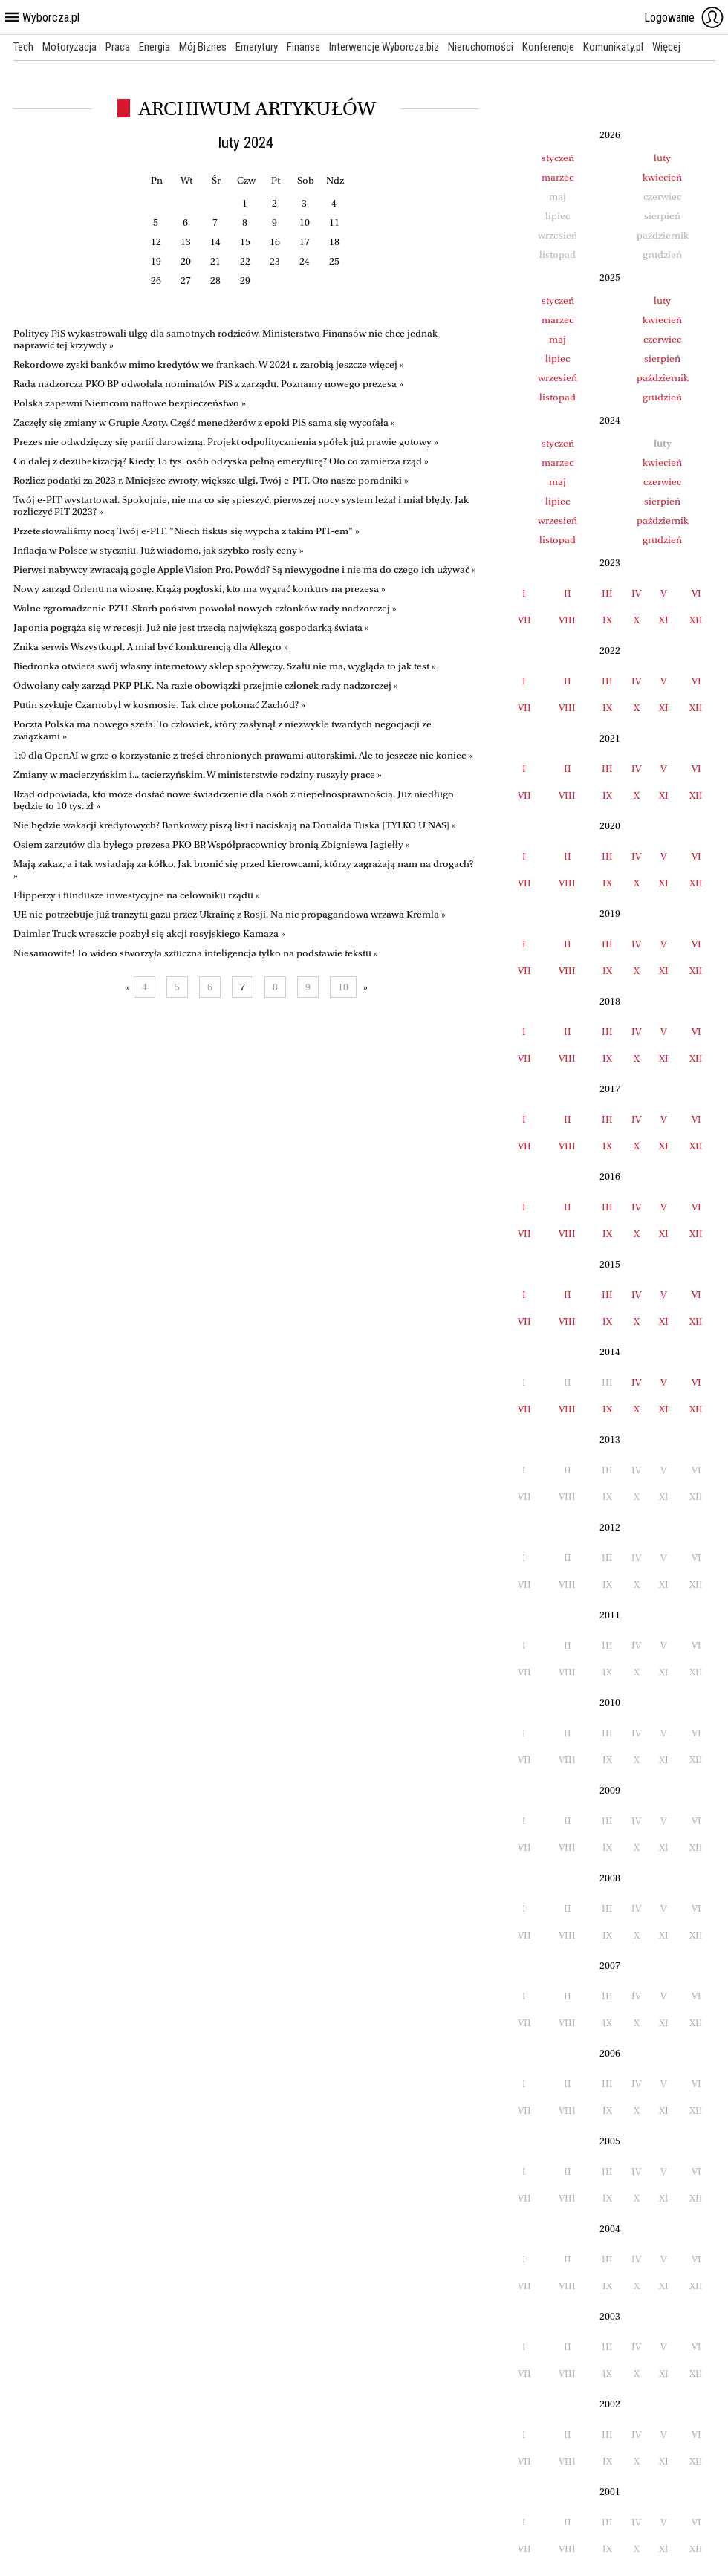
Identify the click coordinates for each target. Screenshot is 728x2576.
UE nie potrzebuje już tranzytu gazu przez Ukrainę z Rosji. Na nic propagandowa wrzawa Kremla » (229, 914)
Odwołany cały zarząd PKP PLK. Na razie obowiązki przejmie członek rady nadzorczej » (205, 685)
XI (664, 620)
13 (186, 241)
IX (607, 620)
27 (186, 280)
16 (275, 241)
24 (304, 261)
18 (334, 241)
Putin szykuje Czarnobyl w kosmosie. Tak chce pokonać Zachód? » (159, 704)
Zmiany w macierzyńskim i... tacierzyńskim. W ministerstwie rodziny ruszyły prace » (197, 774)
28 (215, 280)
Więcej (666, 46)
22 (245, 261)
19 (156, 261)
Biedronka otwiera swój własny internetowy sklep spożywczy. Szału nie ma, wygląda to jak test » (224, 666)
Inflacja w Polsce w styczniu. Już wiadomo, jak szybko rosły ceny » (158, 550)
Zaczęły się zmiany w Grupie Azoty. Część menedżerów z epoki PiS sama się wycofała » (204, 422)
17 (304, 241)
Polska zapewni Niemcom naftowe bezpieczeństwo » (129, 403)
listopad (557, 397)
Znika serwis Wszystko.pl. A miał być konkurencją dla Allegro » (150, 646)
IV (636, 593)
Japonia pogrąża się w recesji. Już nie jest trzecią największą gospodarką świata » (191, 627)
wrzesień (557, 377)
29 (245, 280)
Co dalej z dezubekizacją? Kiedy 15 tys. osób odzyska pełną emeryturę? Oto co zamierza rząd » (221, 461)
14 (215, 241)
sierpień (662, 358)
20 (186, 261)
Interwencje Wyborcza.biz (384, 46)
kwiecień (662, 177)
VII (524, 620)
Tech (23, 46)
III (607, 593)
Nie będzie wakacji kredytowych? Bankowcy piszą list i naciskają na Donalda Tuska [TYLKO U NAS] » (234, 825)
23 (275, 261)
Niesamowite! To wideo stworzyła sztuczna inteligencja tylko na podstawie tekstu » (195, 952)
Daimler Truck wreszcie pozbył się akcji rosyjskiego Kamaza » (149, 933)
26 (156, 280)
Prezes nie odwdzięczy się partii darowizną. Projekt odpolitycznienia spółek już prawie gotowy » (225, 441)
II (567, 593)
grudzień (662, 397)
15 (245, 241)
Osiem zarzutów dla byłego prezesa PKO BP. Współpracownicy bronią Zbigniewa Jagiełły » (211, 844)
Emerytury (256, 46)
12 (156, 241)
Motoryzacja (69, 46)
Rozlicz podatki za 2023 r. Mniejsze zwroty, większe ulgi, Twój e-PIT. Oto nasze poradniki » (211, 480)
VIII (567, 620)
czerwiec (662, 339)
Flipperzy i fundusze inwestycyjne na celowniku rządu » (136, 895)
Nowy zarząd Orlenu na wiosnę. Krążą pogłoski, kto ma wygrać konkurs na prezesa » (199, 588)
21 (215, 261)
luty (662, 157)
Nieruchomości (480, 46)
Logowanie (684, 17)
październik (663, 377)
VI (696, 593)
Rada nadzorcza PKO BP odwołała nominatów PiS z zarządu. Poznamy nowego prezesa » (208, 383)
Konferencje (548, 46)
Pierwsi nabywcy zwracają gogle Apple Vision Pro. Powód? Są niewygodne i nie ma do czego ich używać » (244, 569)
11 (334, 222)
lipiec (557, 358)
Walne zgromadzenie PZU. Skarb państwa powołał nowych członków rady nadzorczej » (205, 608)
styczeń (558, 157)
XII (696, 620)
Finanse (303, 46)
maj (557, 339)
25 (334, 261)
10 (304, 222)
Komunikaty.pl (613, 46)
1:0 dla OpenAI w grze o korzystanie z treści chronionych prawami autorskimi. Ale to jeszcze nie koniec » (242, 755)
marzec (557, 177)
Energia (154, 46)
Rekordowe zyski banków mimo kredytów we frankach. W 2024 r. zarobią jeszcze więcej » (208, 364)
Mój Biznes (203, 46)
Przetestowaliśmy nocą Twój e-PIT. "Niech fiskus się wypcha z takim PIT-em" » (186, 530)
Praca (117, 46)
